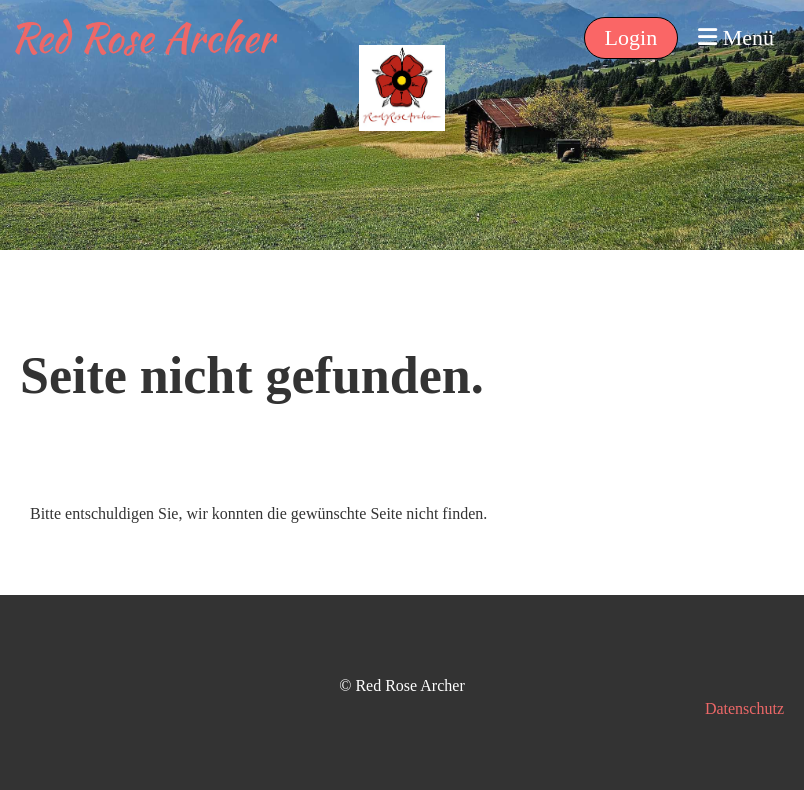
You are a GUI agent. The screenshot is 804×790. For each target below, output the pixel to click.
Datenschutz (744, 708)
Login (631, 37)
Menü (736, 37)
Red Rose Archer (142, 38)
